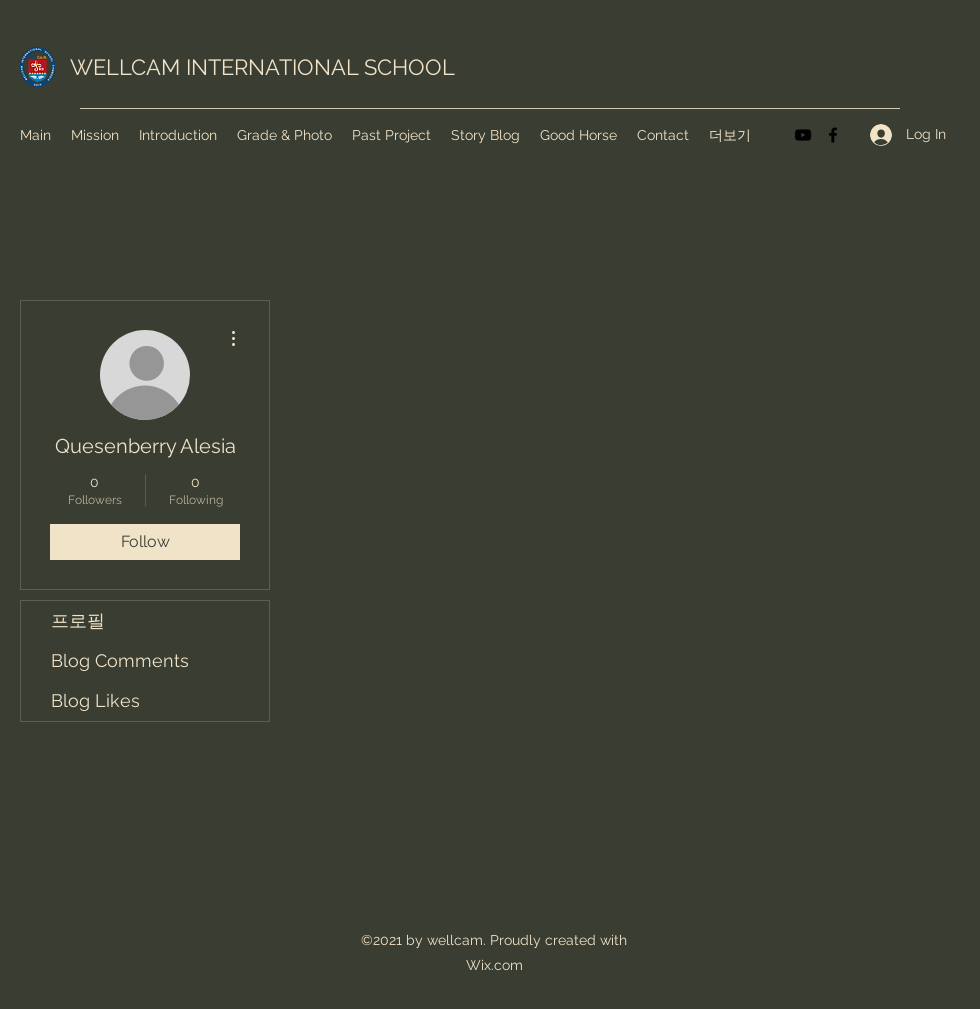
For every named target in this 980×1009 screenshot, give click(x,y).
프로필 (78, 620)
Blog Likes (95, 700)
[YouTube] (803, 135)
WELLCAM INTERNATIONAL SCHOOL (262, 67)
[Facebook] (833, 135)
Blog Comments (120, 660)
